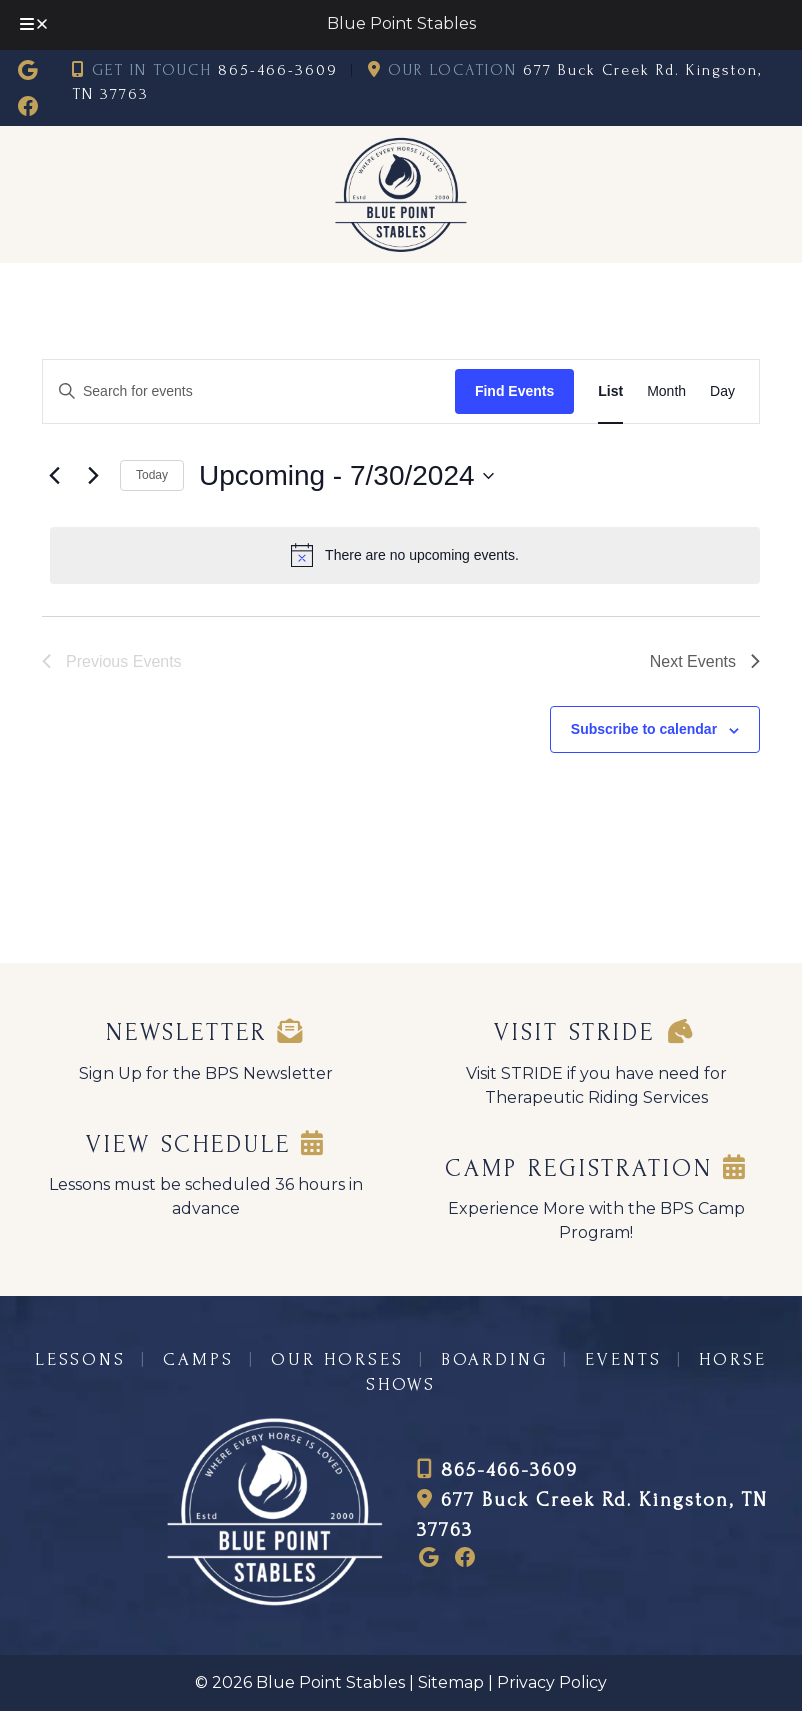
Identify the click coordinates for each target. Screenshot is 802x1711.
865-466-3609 (278, 70)
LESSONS (80, 1359)
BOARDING (494, 1359)
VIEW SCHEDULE (206, 1144)
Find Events (514, 391)
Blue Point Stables (401, 23)
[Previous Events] (54, 476)
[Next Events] (93, 476)
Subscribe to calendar (644, 729)
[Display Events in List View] (610, 391)
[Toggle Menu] (35, 25)
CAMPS (198, 1359)
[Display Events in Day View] (722, 391)
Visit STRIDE (596, 1032)
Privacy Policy (552, 1682)
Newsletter (205, 1032)
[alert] (405, 555)
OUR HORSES (337, 1359)
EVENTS (623, 1359)
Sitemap (451, 1682)
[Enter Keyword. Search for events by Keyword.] (243, 391)
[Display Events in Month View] (666, 391)
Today (152, 475)
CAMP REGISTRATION (596, 1168)
